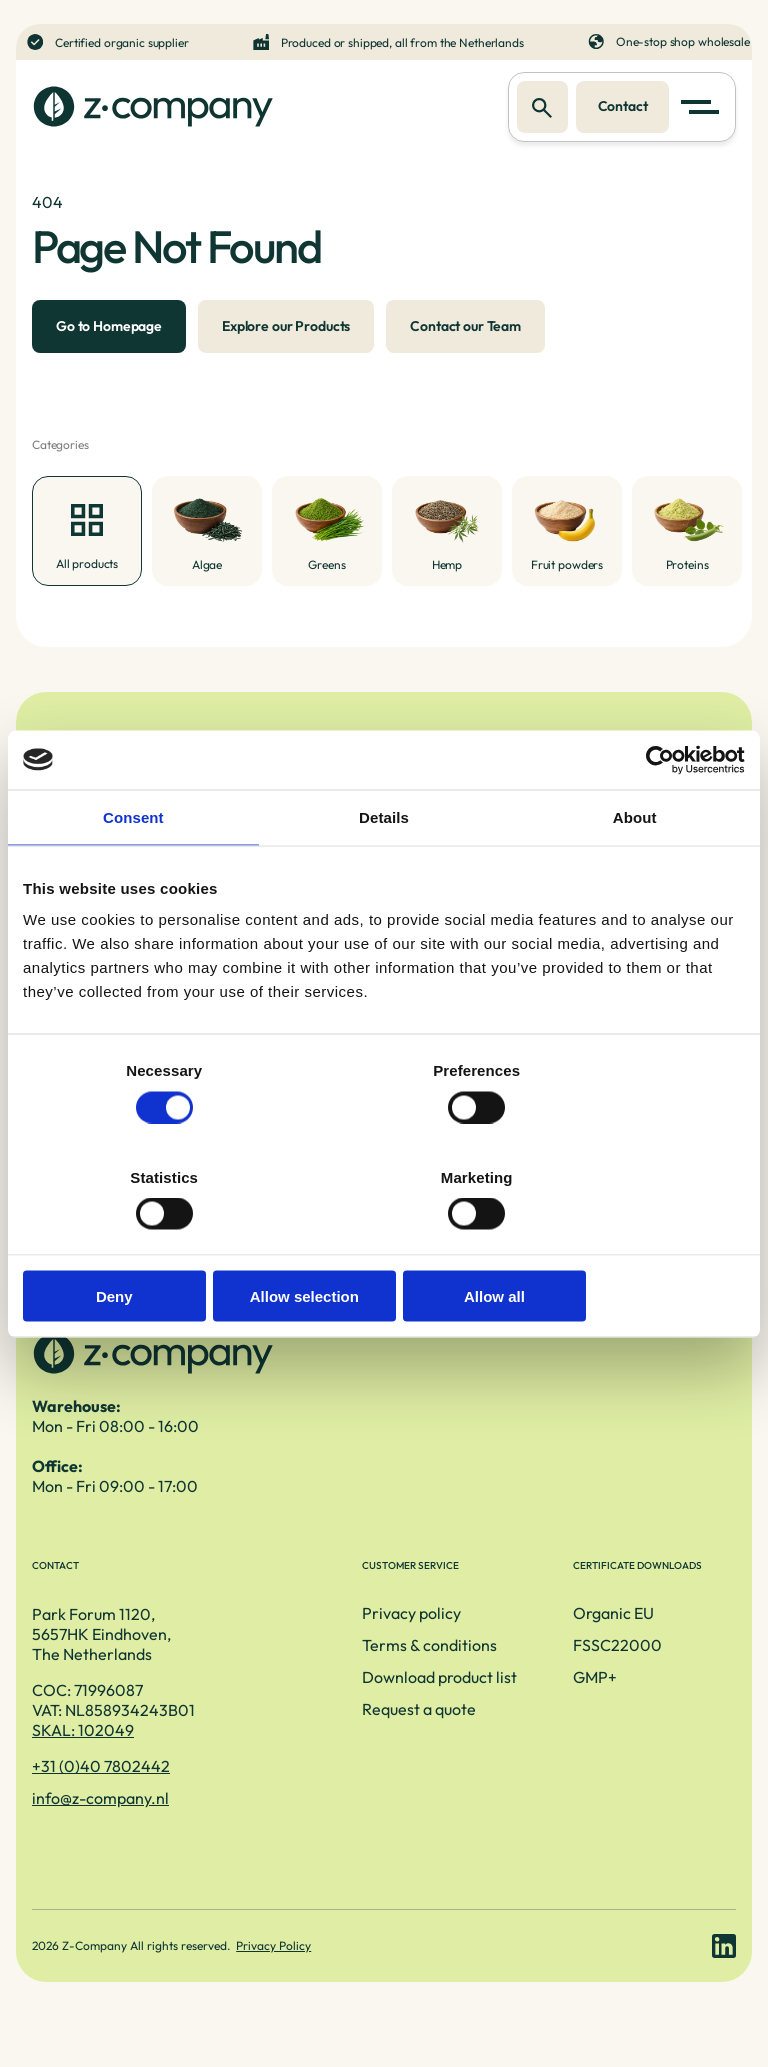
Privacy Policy (275, 1982)
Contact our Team (465, 338)
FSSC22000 (577, 1672)
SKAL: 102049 (83, 1756)
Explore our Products (286, 338)
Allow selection (383, 1242)
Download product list (360, 1704)
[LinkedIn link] (724, 1983)
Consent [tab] (133, 870)
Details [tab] (384, 870)
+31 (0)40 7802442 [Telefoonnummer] (101, 1792)
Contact (620, 107)
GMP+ (555, 1704)
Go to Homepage (109, 338)
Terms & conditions (350, 1672)
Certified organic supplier (126, 42)
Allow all (627, 1242)
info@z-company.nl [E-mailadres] (100, 1824)
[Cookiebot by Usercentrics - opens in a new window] (657, 813)
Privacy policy (332, 1640)
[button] (704, 108)
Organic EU (573, 1640)
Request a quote (340, 1736)
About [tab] (635, 870)
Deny (140, 1242)
